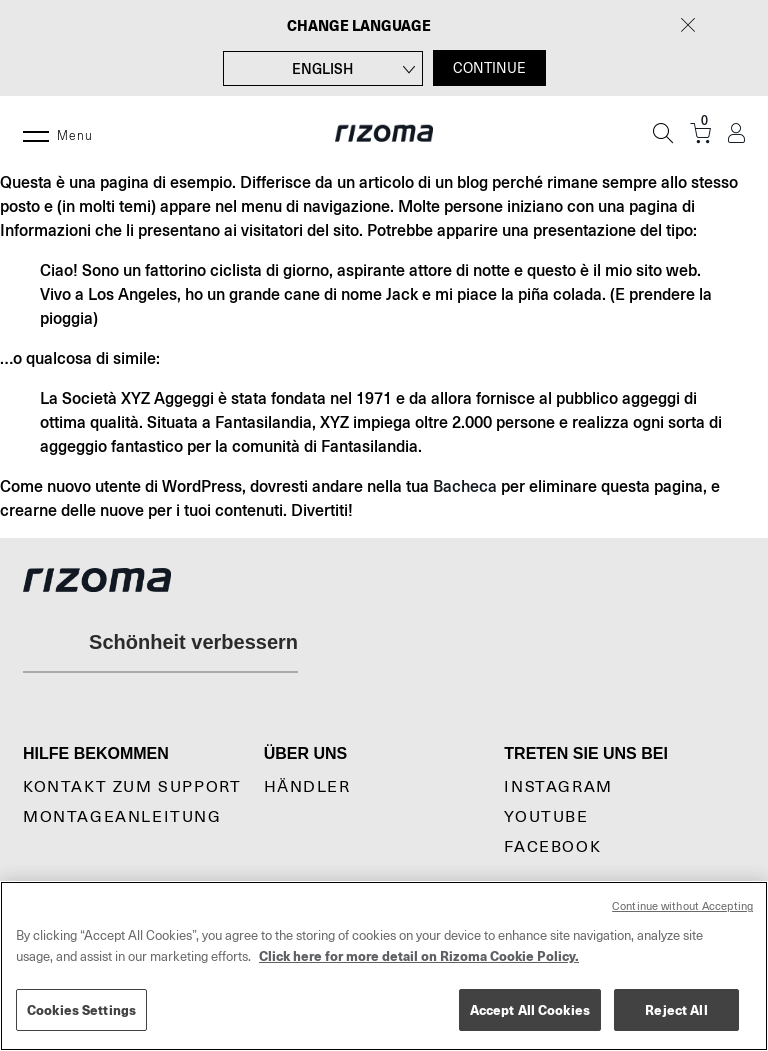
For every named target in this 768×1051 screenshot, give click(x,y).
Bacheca (465, 485)
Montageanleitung (122, 817)
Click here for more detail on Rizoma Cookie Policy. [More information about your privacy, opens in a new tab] (419, 955)
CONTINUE (489, 68)
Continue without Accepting (682, 906)
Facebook (552, 847)
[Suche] (663, 133)
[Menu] (36, 133)
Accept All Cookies (530, 1009)
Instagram (558, 787)
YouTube (546, 817)
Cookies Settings (81, 1009)
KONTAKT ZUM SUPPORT (132, 787)
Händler (307, 787)
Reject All (676, 1009)
